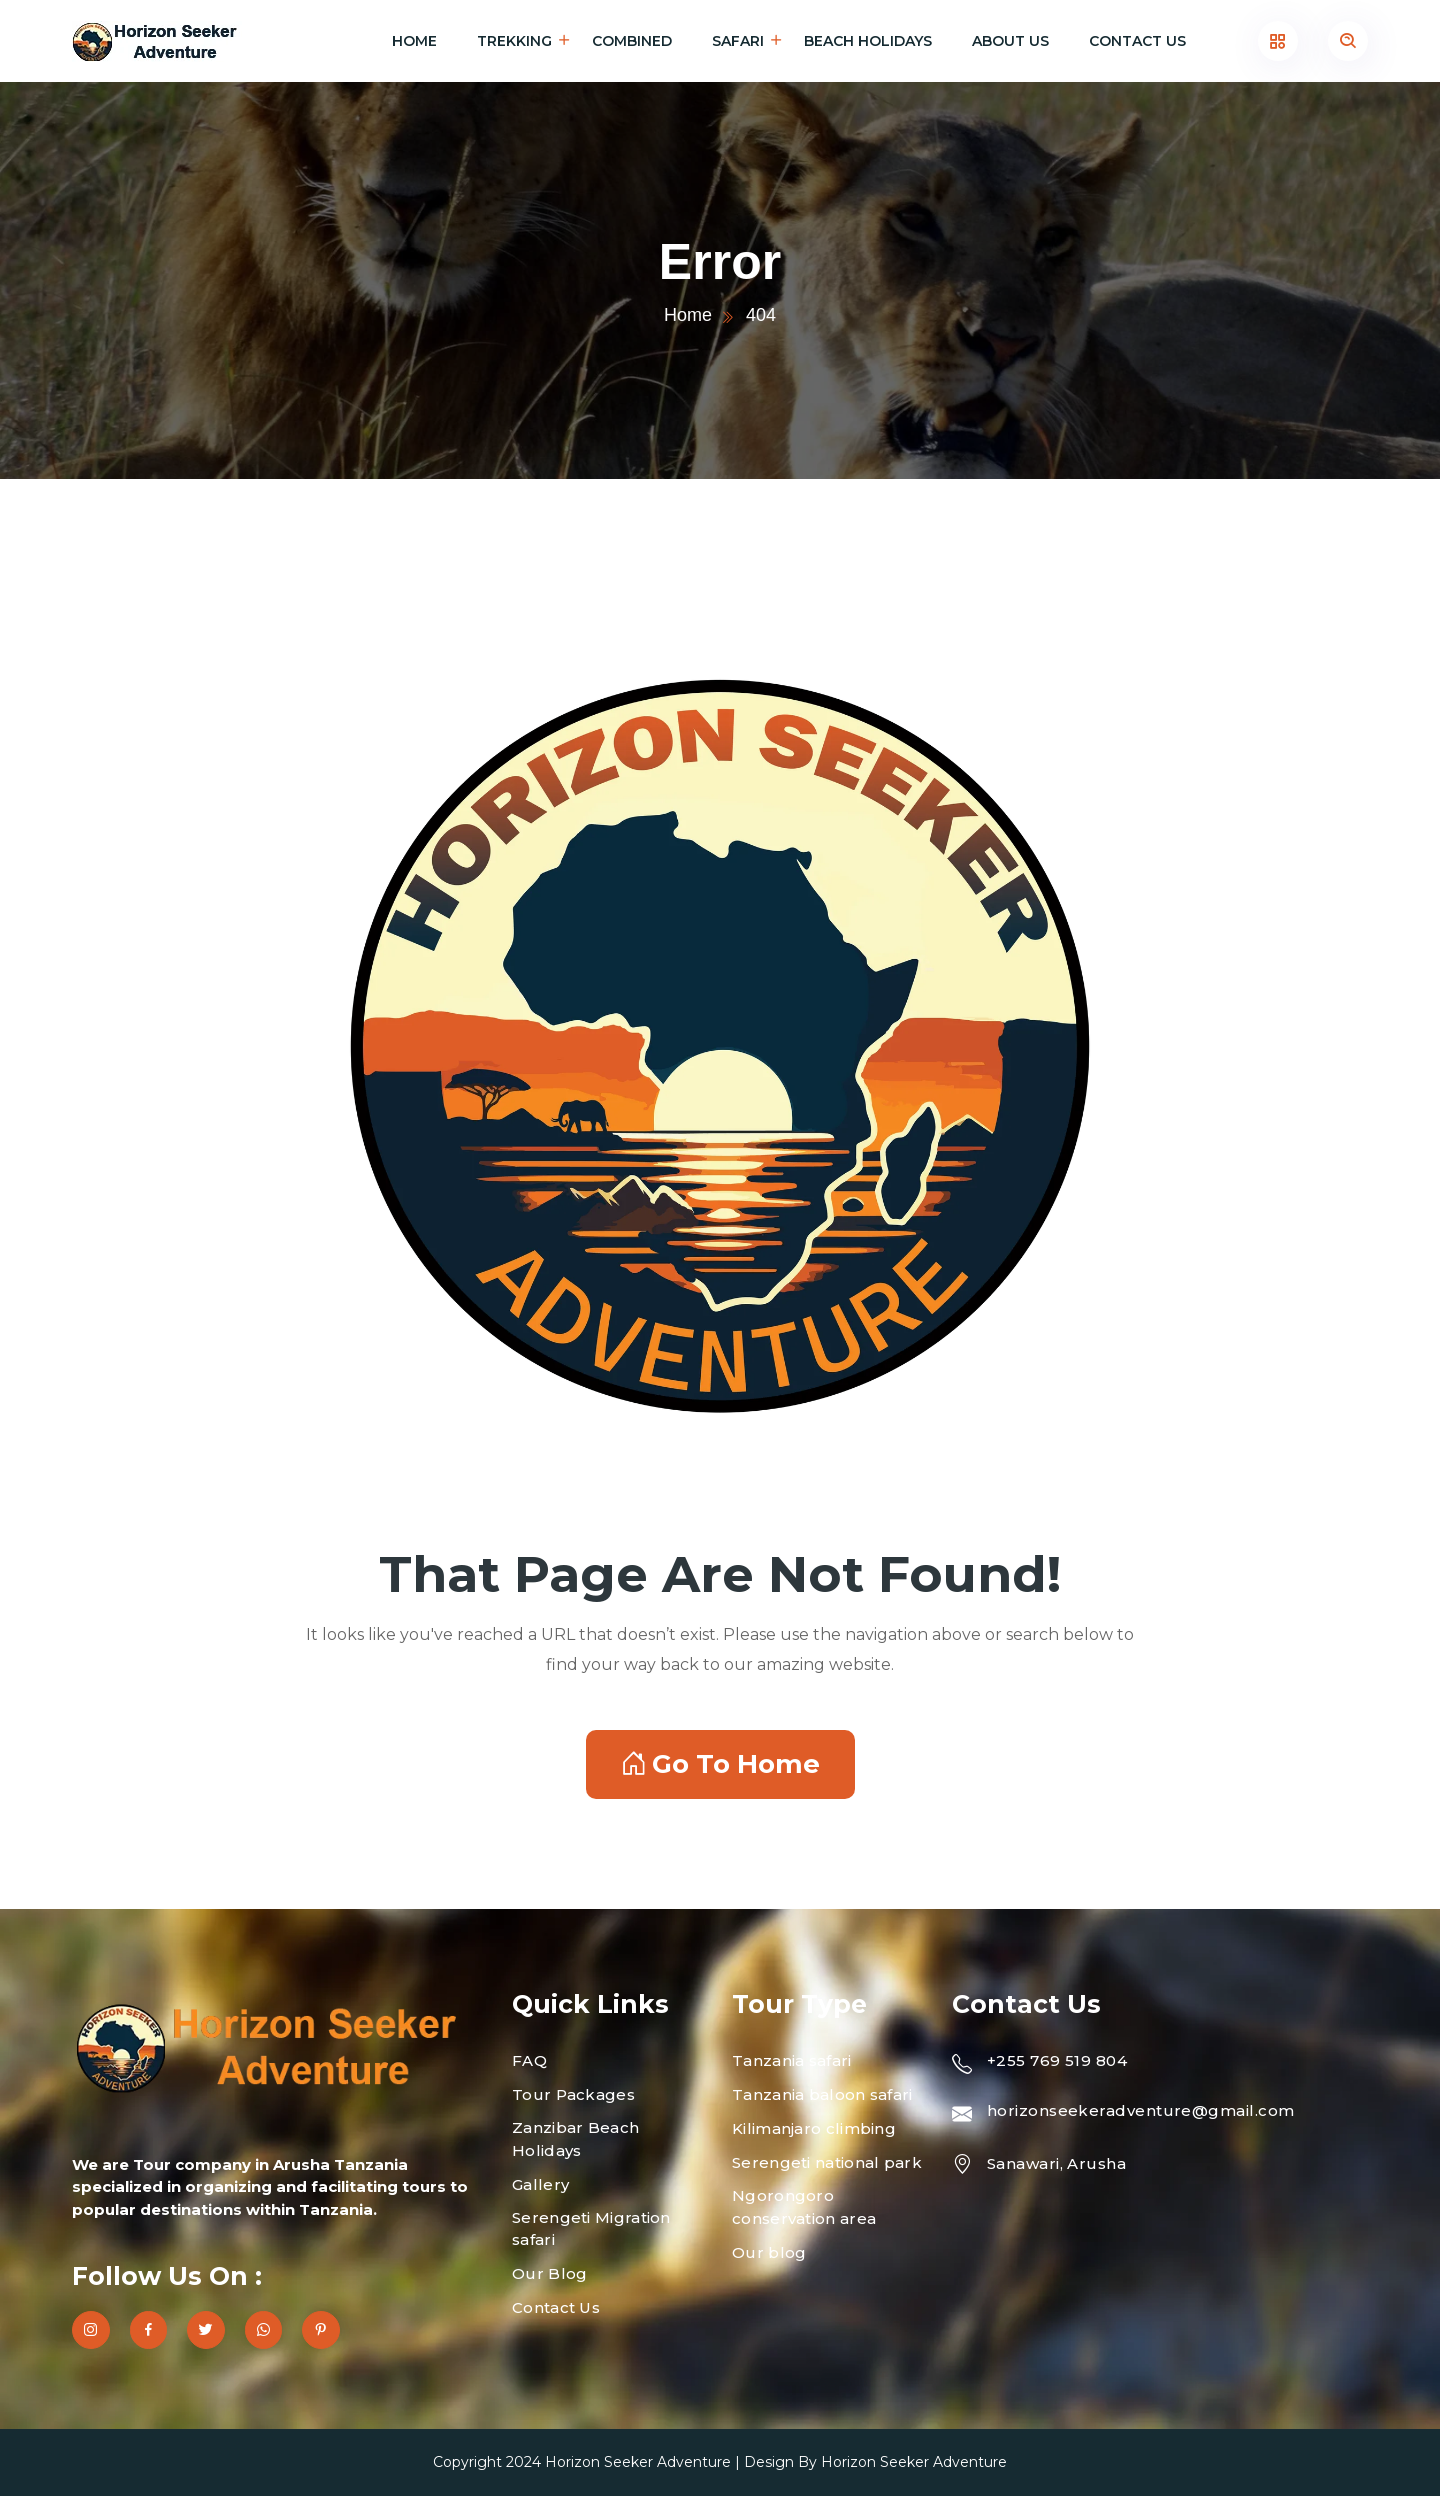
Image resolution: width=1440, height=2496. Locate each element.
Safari (738, 41)
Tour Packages (573, 2094)
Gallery (540, 2184)
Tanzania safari (792, 2060)
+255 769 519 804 (1057, 2060)
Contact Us (1137, 41)
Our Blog (549, 2273)
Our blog (769, 2252)
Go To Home (720, 1764)
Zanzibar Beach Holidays (575, 2139)
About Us (1010, 41)
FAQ (529, 2060)
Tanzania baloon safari (822, 2094)
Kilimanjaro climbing (814, 2128)
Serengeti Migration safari (591, 2229)
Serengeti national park (827, 2162)
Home (414, 41)
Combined (632, 41)
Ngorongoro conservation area (804, 2207)
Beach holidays (868, 41)
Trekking (514, 41)
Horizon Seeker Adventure (638, 2462)
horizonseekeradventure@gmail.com (1140, 2110)
